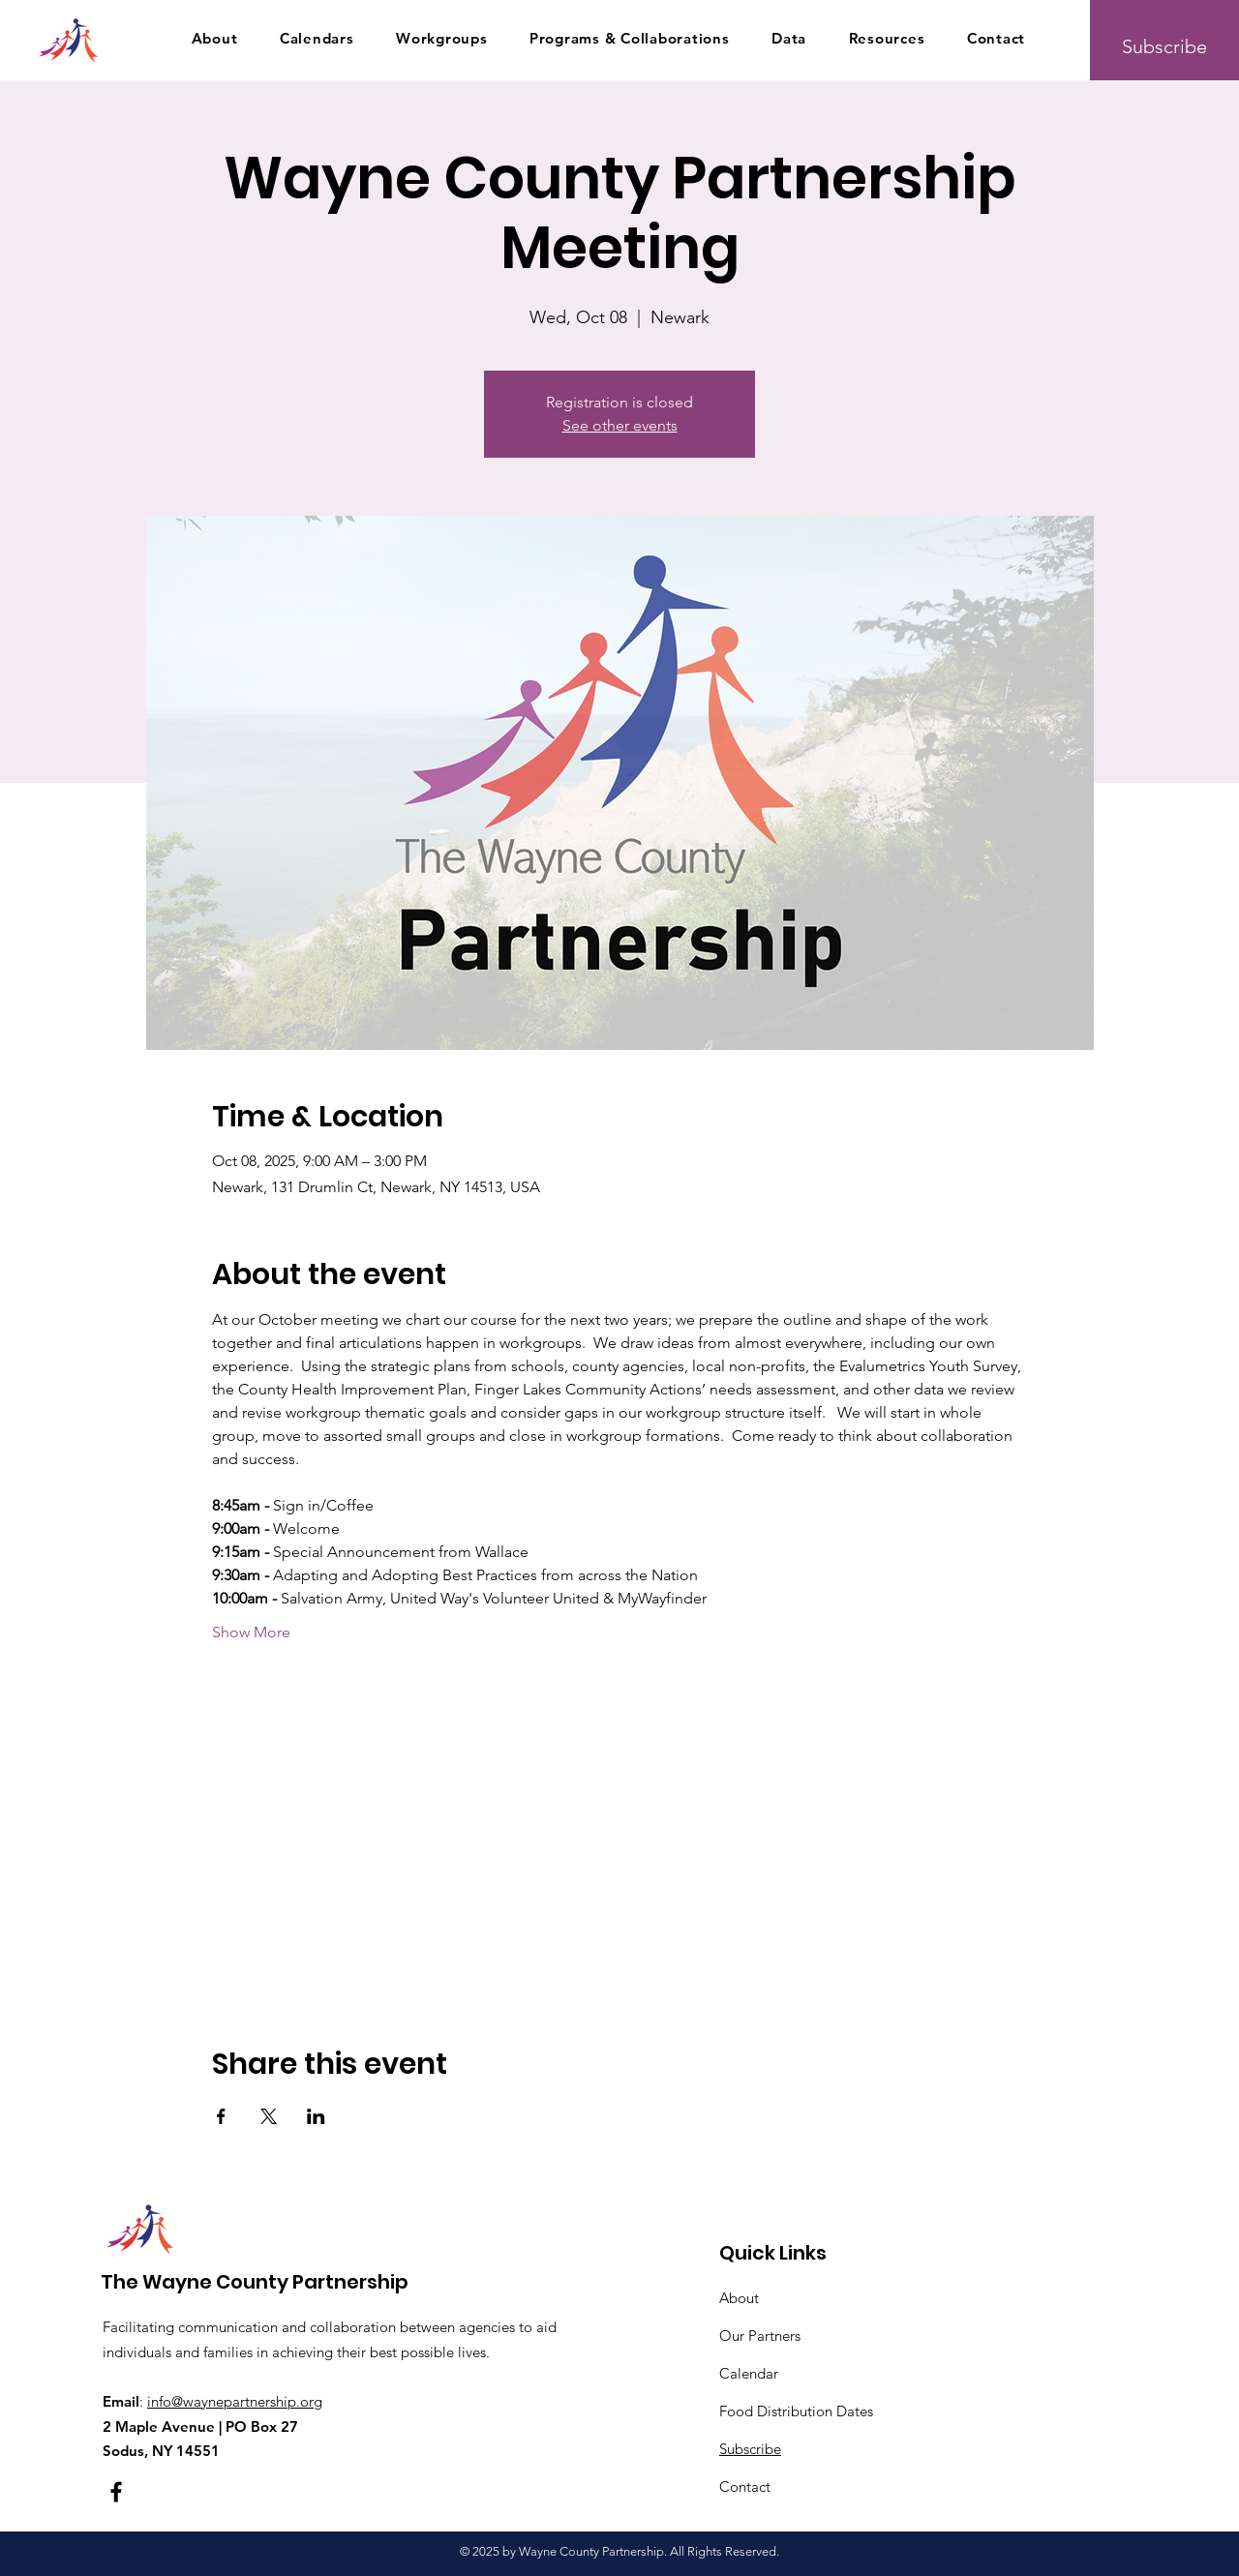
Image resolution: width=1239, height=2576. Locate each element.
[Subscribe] (1164, 46)
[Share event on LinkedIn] (316, 2116)
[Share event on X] (268, 2116)
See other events (620, 425)
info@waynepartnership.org (234, 2401)
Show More (251, 1632)
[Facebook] (116, 2491)
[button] (214, 37)
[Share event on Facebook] (221, 2116)
